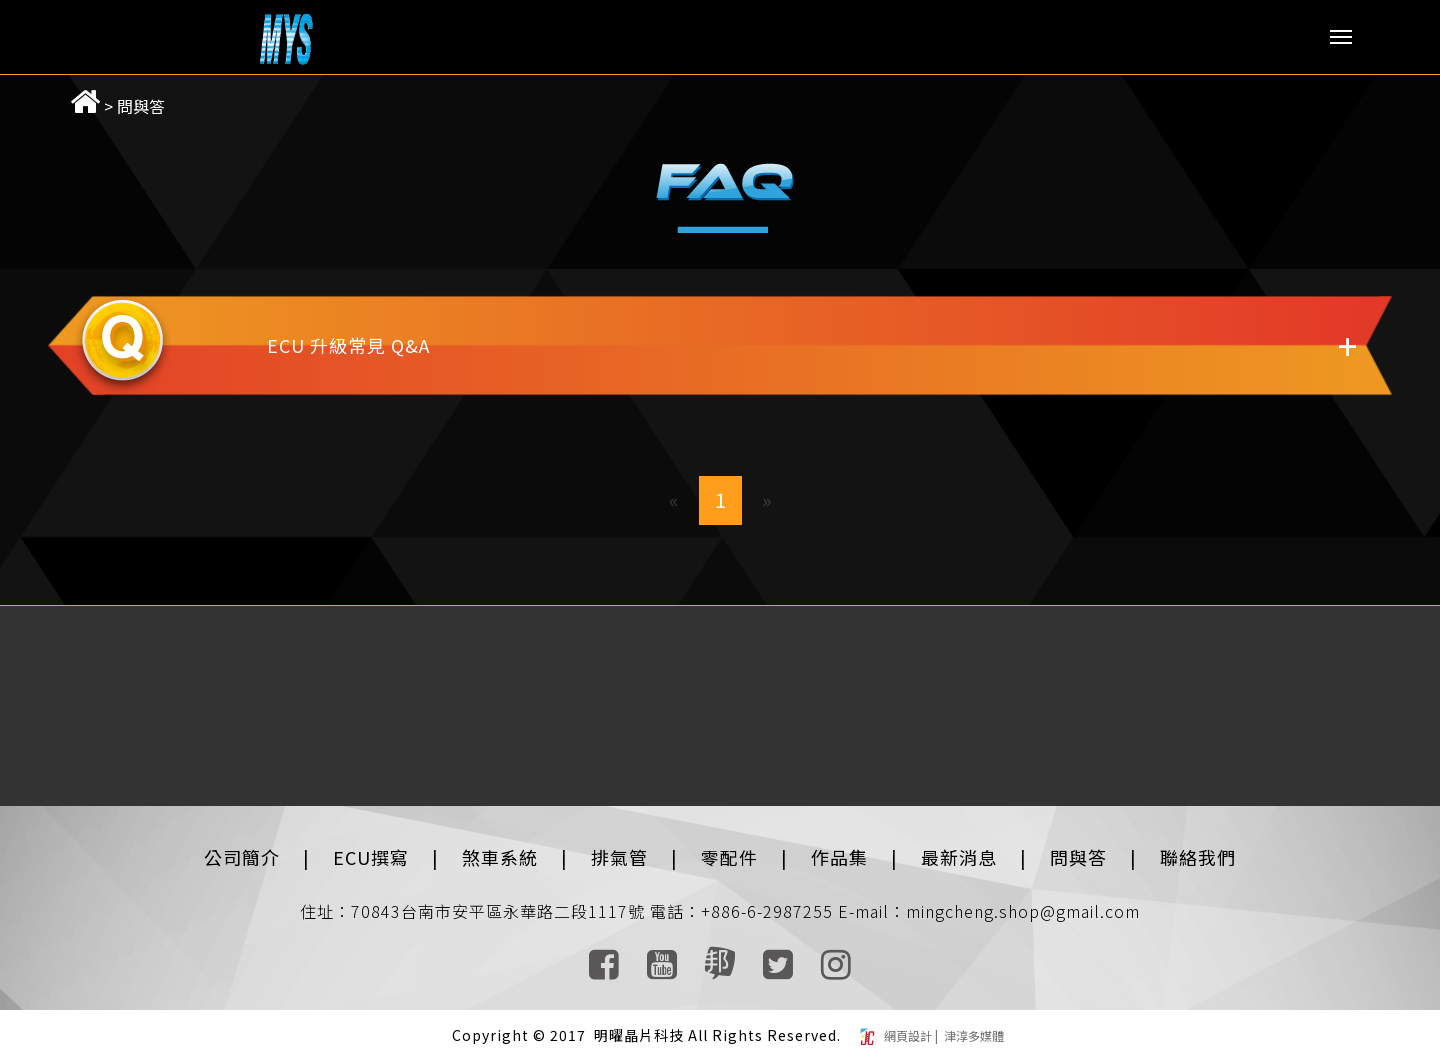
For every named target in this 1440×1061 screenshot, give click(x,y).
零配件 (729, 857)
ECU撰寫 (371, 857)
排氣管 (619, 857)
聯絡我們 (1198, 857)
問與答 (141, 106)
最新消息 (959, 857)
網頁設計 (909, 1035)
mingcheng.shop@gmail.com (1023, 911)
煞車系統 (500, 857)
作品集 (839, 857)
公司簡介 (242, 857)
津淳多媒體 (972, 1035)
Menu (1341, 37)
